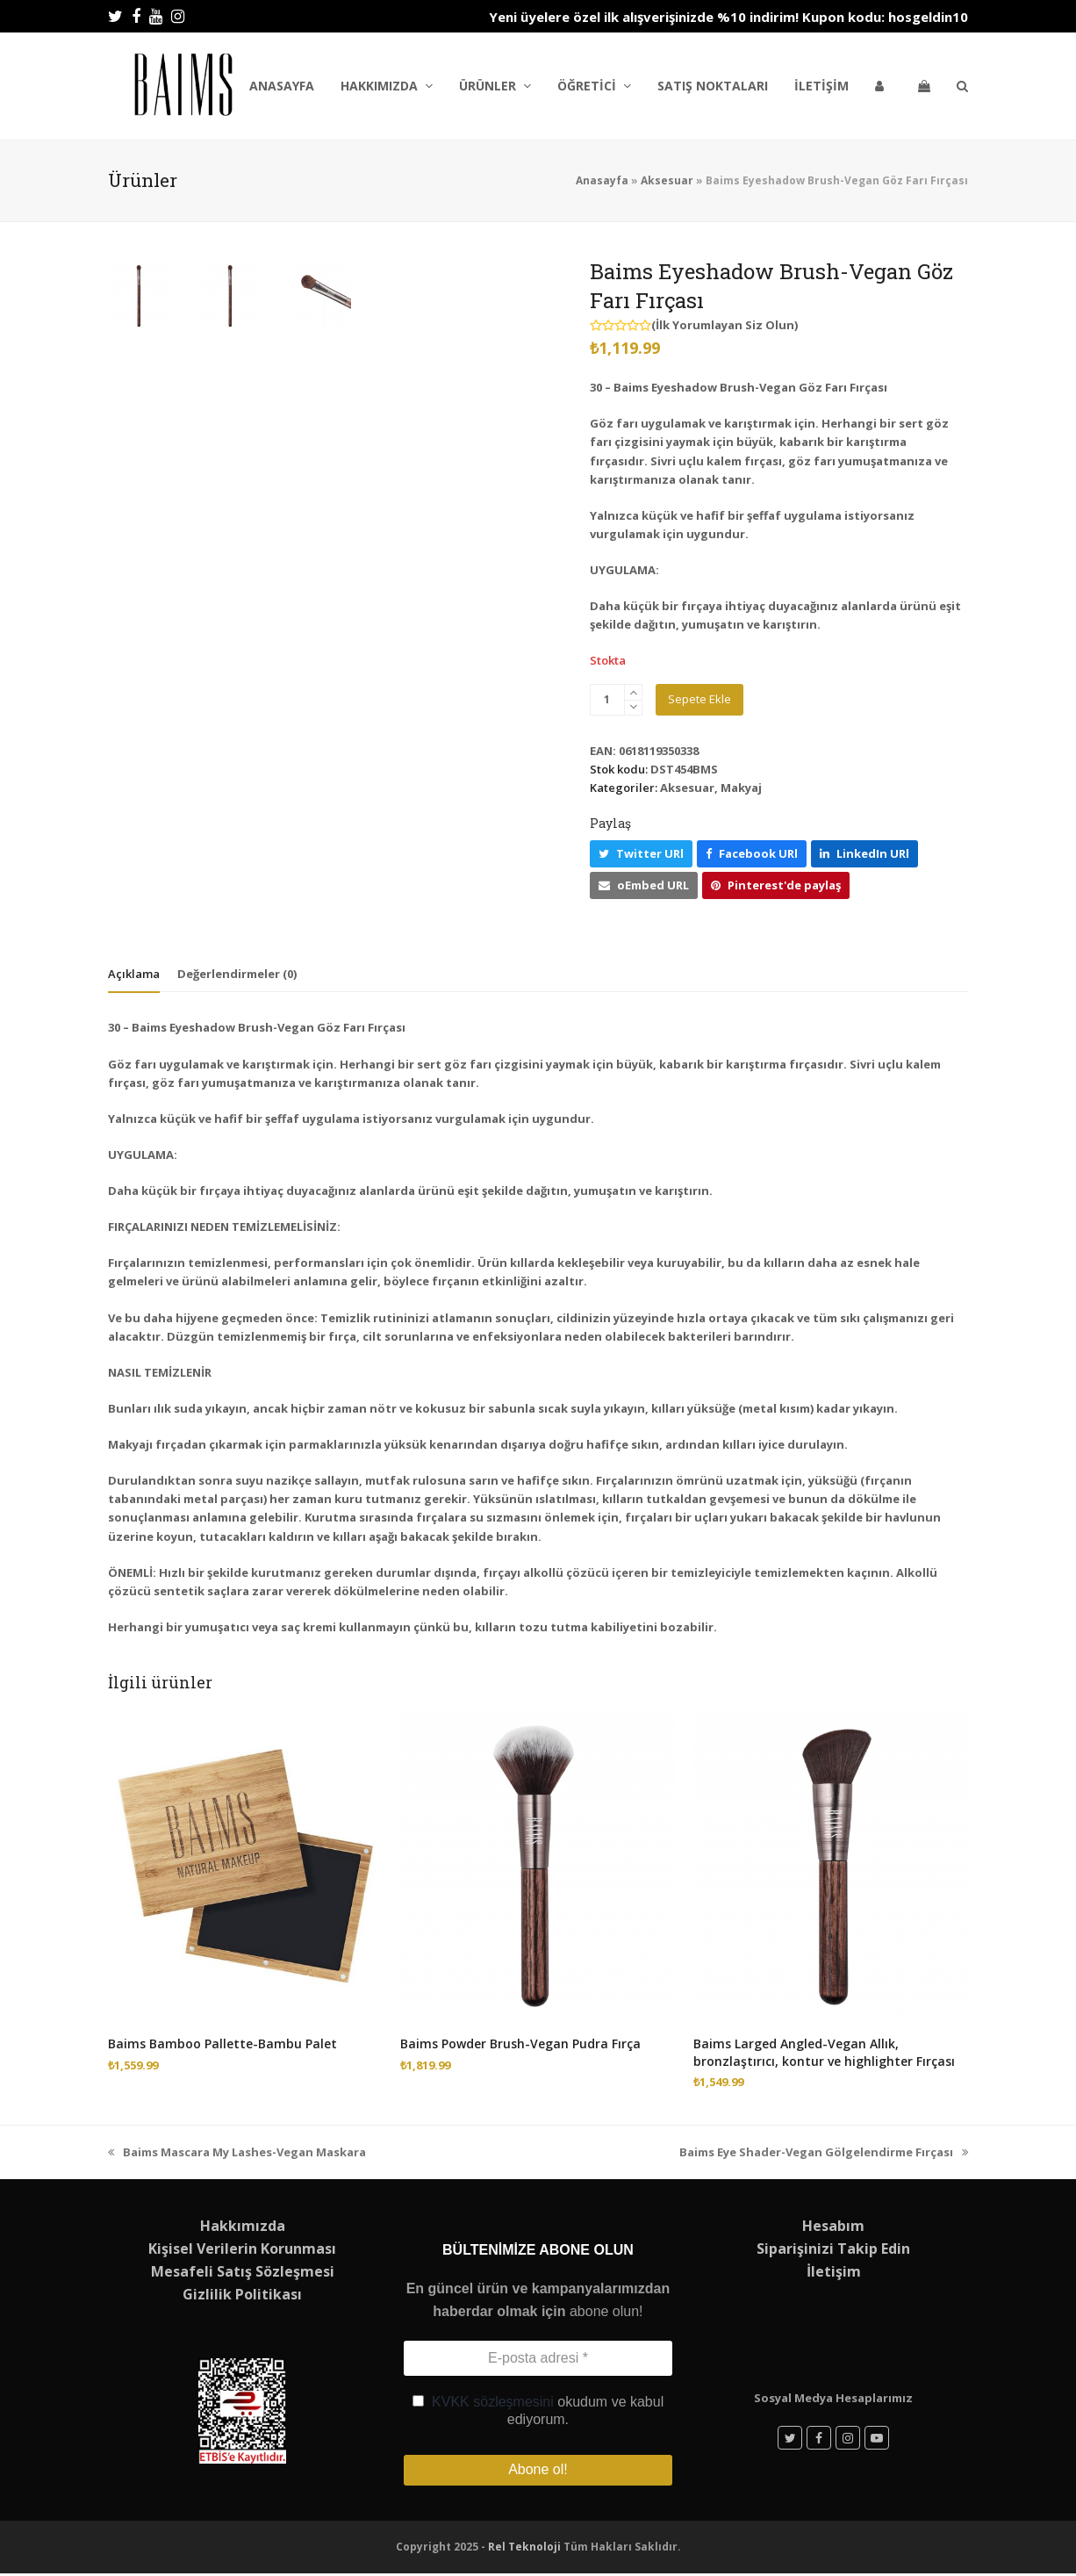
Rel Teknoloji (524, 2550)
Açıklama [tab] (134, 974)
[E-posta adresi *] (538, 2358)
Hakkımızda (242, 2225)
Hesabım (833, 2225)
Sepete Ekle (699, 699)
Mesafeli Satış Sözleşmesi (242, 2271)
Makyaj (741, 787)
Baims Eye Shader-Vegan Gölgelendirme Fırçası (823, 2152)
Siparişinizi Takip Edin (833, 2248)
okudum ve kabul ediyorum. (538, 2410)
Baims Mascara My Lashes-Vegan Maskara (237, 2152)
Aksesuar (667, 180)
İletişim (834, 2271)
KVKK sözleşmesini (493, 2401)
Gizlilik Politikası (242, 2294)
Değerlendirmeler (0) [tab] (237, 974)
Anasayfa (602, 180)
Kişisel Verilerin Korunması (242, 2248)
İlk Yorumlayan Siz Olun (725, 325)
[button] (924, 86)
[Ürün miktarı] (607, 700)
